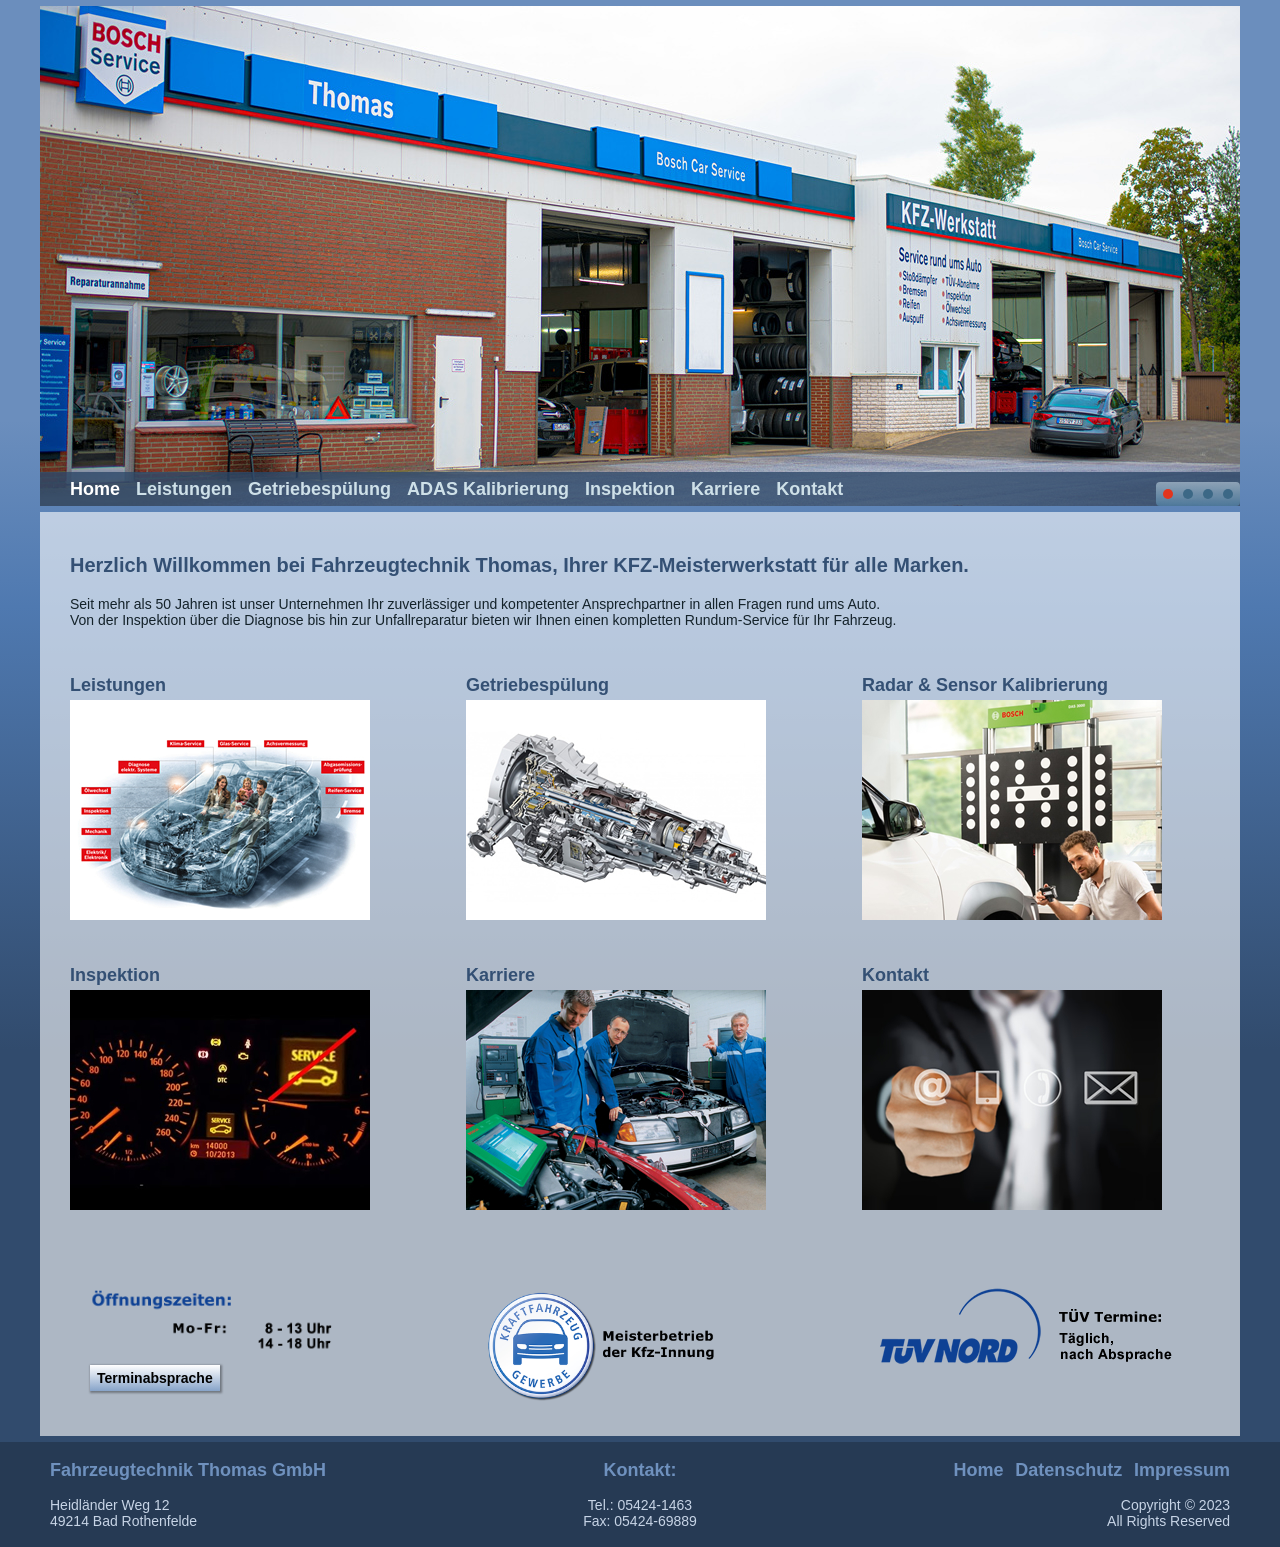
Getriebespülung (319, 489)
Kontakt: (640, 1470)
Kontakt (809, 489)
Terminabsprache (155, 1378)
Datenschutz (1068, 1470)
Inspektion (630, 489)
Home (95, 489)
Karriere (725, 489)
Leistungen (184, 489)
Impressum (1182, 1470)
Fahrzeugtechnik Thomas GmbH (188, 1470)
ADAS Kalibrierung (488, 489)
